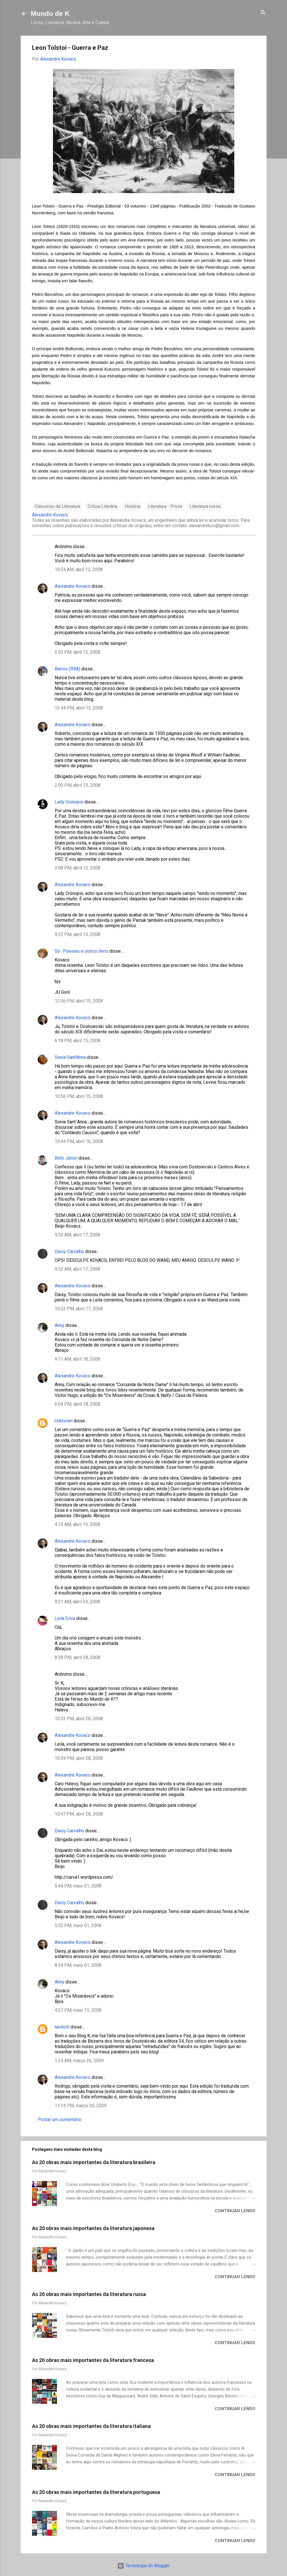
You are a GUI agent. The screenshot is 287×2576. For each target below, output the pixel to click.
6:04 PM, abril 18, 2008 (77, 1404)
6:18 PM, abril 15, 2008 (77, 1040)
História (132, 506)
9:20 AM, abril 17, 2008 (77, 1234)
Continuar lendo (235, 2210)
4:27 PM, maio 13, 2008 (78, 2010)
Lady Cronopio (69, 802)
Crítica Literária (102, 506)
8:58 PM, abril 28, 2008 (77, 1657)
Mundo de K (50, 13)
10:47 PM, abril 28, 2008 (79, 1814)
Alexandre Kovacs (72, 586)
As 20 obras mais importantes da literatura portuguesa (96, 2492)
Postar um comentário (59, 2119)
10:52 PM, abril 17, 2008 (79, 1308)
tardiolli (62, 2027)
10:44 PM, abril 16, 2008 (79, 1141)
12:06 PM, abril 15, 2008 (79, 1001)
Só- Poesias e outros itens (81, 951)
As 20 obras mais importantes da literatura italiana (91, 2426)
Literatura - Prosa (165, 506)
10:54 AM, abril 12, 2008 (79, 569)
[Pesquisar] (263, 13)
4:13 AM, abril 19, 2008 (77, 1524)
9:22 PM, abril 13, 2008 (77, 934)
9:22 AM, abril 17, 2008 (77, 1269)
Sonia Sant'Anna (71, 1057)
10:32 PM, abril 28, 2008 (79, 1718)
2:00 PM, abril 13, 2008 (77, 785)
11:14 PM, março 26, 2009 (81, 2105)
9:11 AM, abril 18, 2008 (77, 1359)
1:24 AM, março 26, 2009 (79, 2060)
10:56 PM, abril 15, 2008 (79, 1096)
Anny (59, 1325)
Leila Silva (65, 1618)
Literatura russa (205, 506)
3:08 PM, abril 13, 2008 (77, 868)
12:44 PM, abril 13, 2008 (79, 708)
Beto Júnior (66, 1158)
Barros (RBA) (67, 669)
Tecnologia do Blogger (143, 2565)
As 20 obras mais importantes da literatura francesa (93, 2360)
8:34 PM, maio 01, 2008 (78, 1965)
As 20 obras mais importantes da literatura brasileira (93, 2162)
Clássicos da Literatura (57, 506)
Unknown (64, 1420)
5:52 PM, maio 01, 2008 (78, 1925)
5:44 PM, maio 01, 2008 (78, 1886)
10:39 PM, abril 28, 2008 (79, 1758)
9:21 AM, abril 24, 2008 (77, 1601)
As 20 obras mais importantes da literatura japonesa (93, 2228)
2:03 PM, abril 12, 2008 (77, 652)
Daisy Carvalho (69, 1251)
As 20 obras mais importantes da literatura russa (89, 2294)
